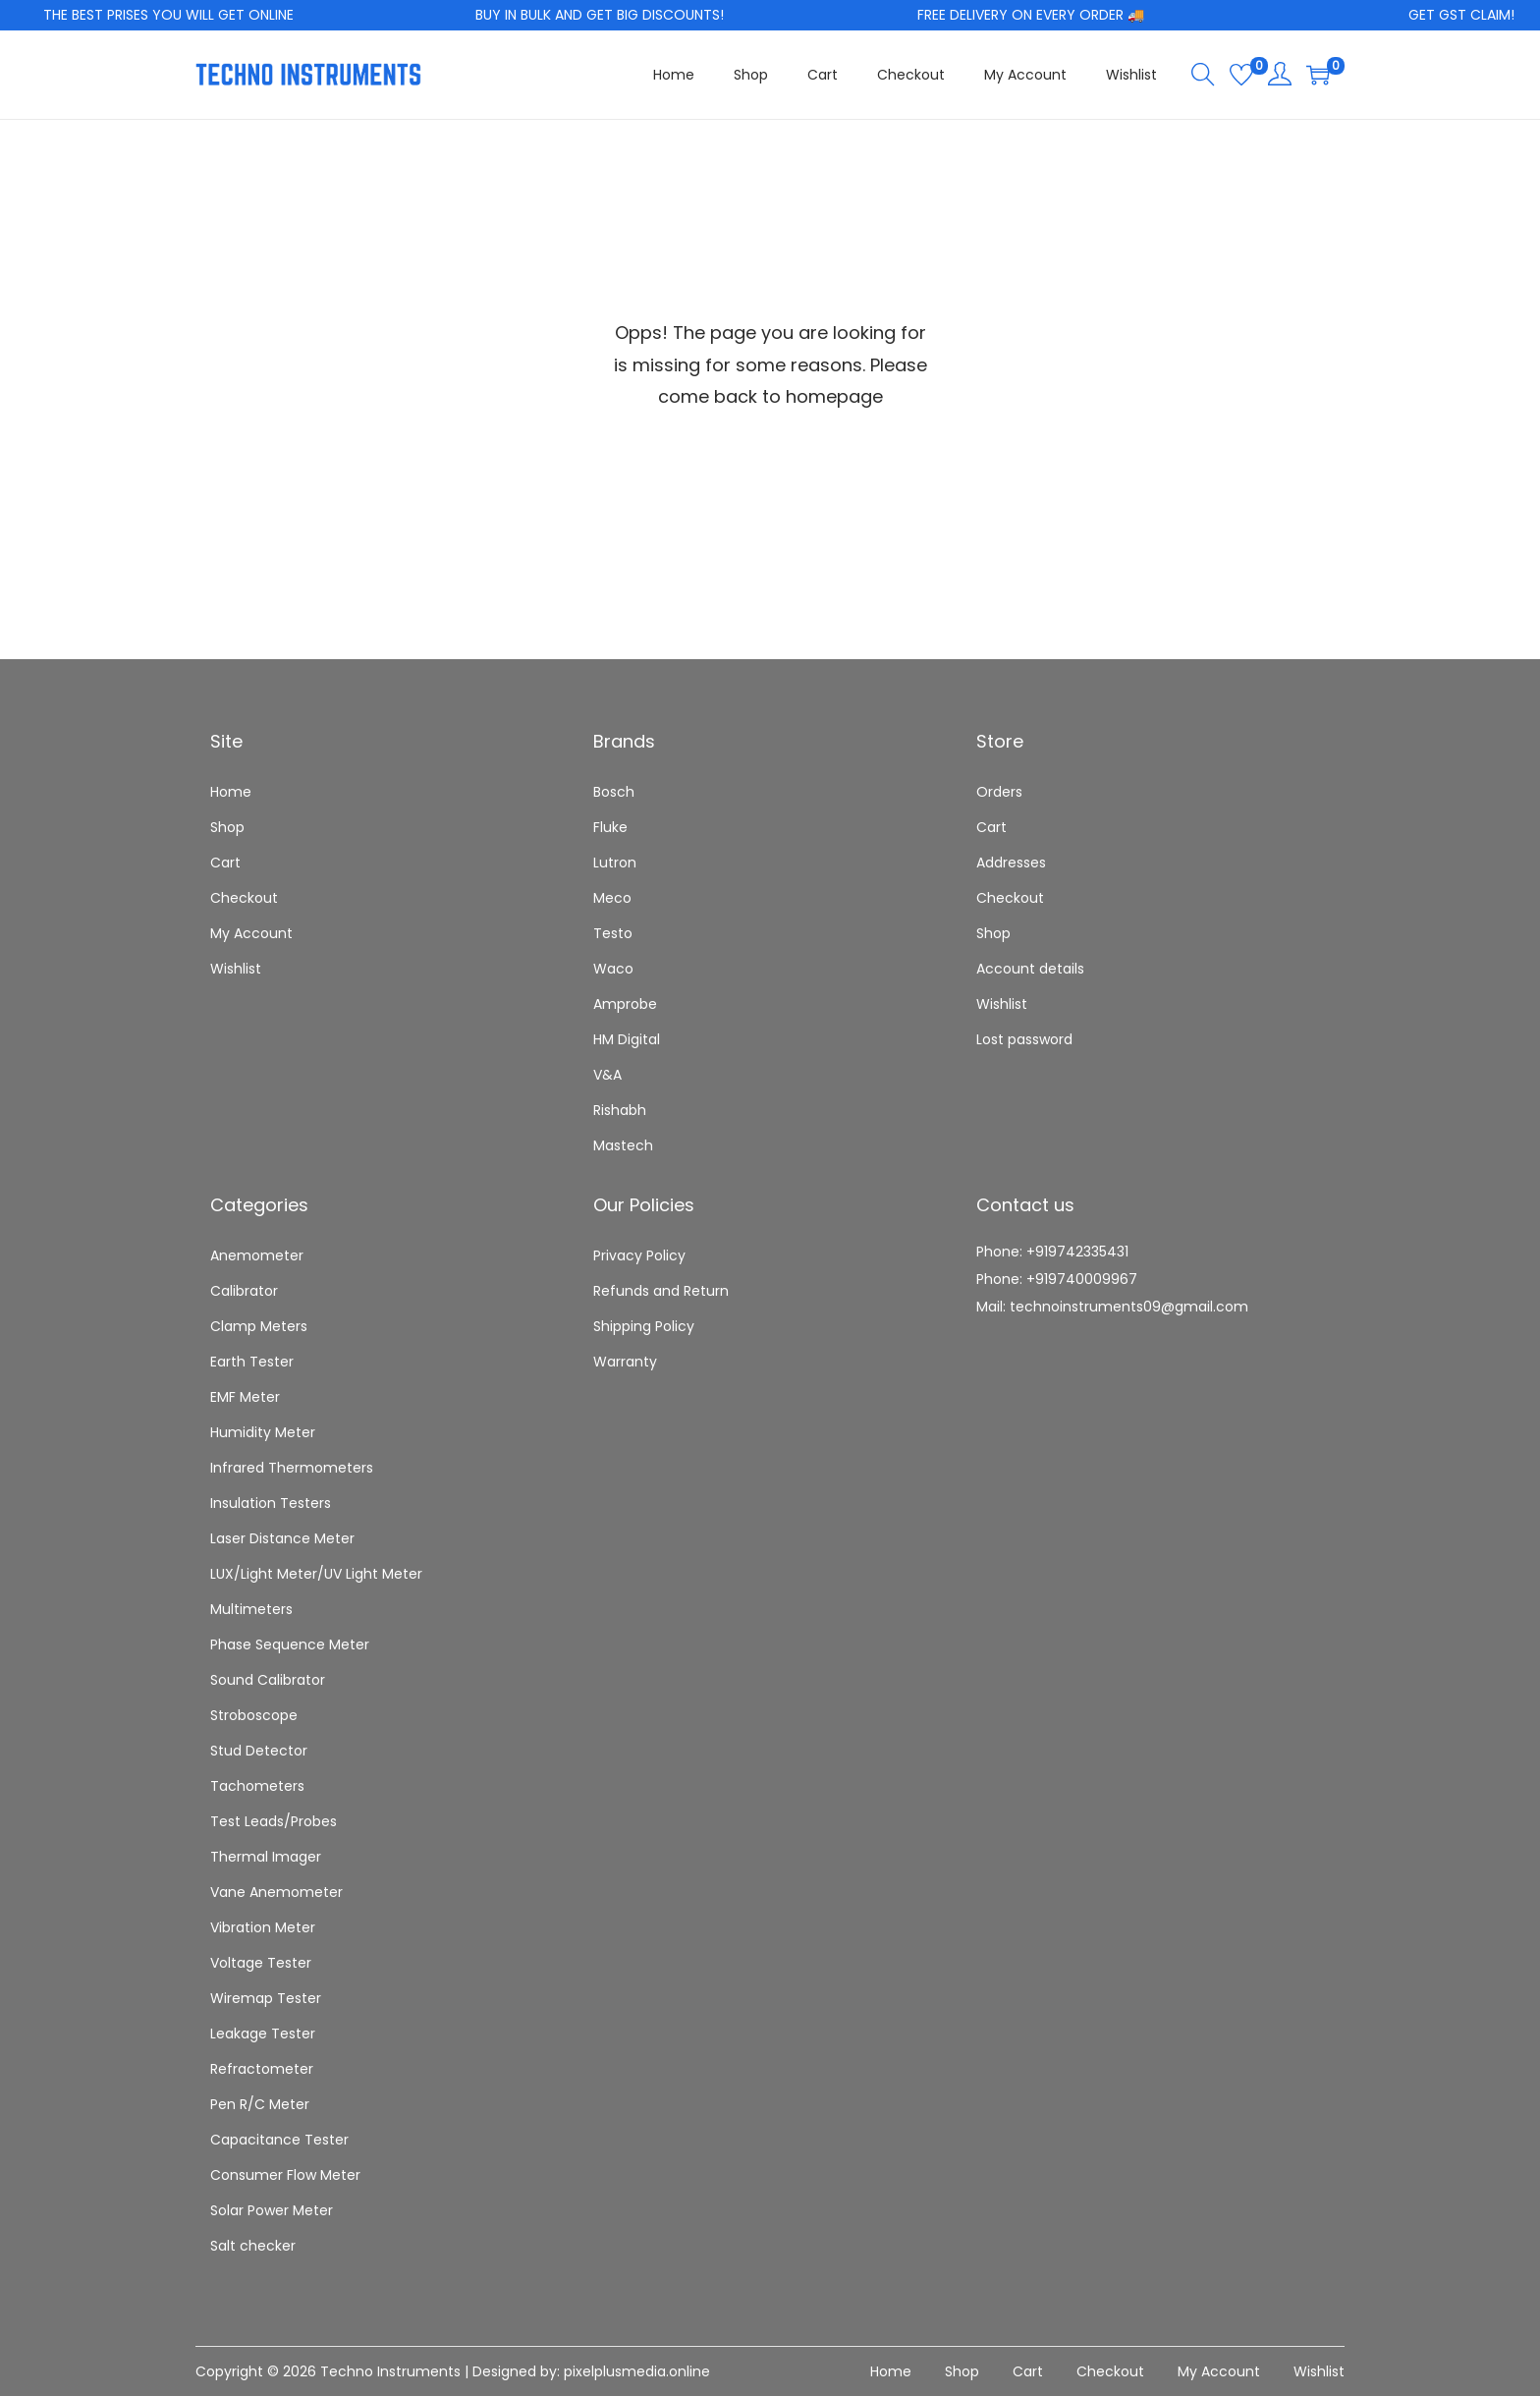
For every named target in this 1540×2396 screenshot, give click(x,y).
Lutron (614, 862)
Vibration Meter (262, 1927)
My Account (251, 933)
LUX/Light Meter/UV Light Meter (316, 1574)
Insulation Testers (270, 1503)
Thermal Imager (265, 1857)
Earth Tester (252, 1361)
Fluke (610, 827)
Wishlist (235, 968)
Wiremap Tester (265, 1998)
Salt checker (253, 2246)
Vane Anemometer (276, 1892)
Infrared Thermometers (291, 1467)
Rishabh (619, 1110)
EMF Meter (245, 1397)
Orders (999, 792)
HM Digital (626, 1039)
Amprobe (625, 1004)
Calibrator (244, 1291)
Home (230, 792)
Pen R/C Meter (259, 2104)
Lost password (1024, 1039)
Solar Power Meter (271, 2210)
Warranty (625, 1361)
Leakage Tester (262, 2033)
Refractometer (261, 2069)
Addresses (1011, 862)
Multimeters (251, 1609)
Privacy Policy (639, 1255)
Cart (225, 862)
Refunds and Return (661, 1291)
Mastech (623, 1145)
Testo (612, 933)
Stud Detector (258, 1750)
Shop (227, 827)
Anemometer (256, 1255)
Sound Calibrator (267, 1680)
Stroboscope (254, 1715)
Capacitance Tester (279, 2139)
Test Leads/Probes (273, 1821)
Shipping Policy (643, 1326)
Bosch (613, 792)
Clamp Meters (258, 1326)
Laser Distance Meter (282, 1538)
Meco (612, 898)
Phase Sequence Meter (289, 1644)
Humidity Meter (262, 1432)
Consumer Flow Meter (285, 2175)
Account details (1030, 968)
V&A (607, 1075)
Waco (613, 968)
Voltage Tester (260, 1963)
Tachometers (257, 1786)
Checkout (244, 898)
